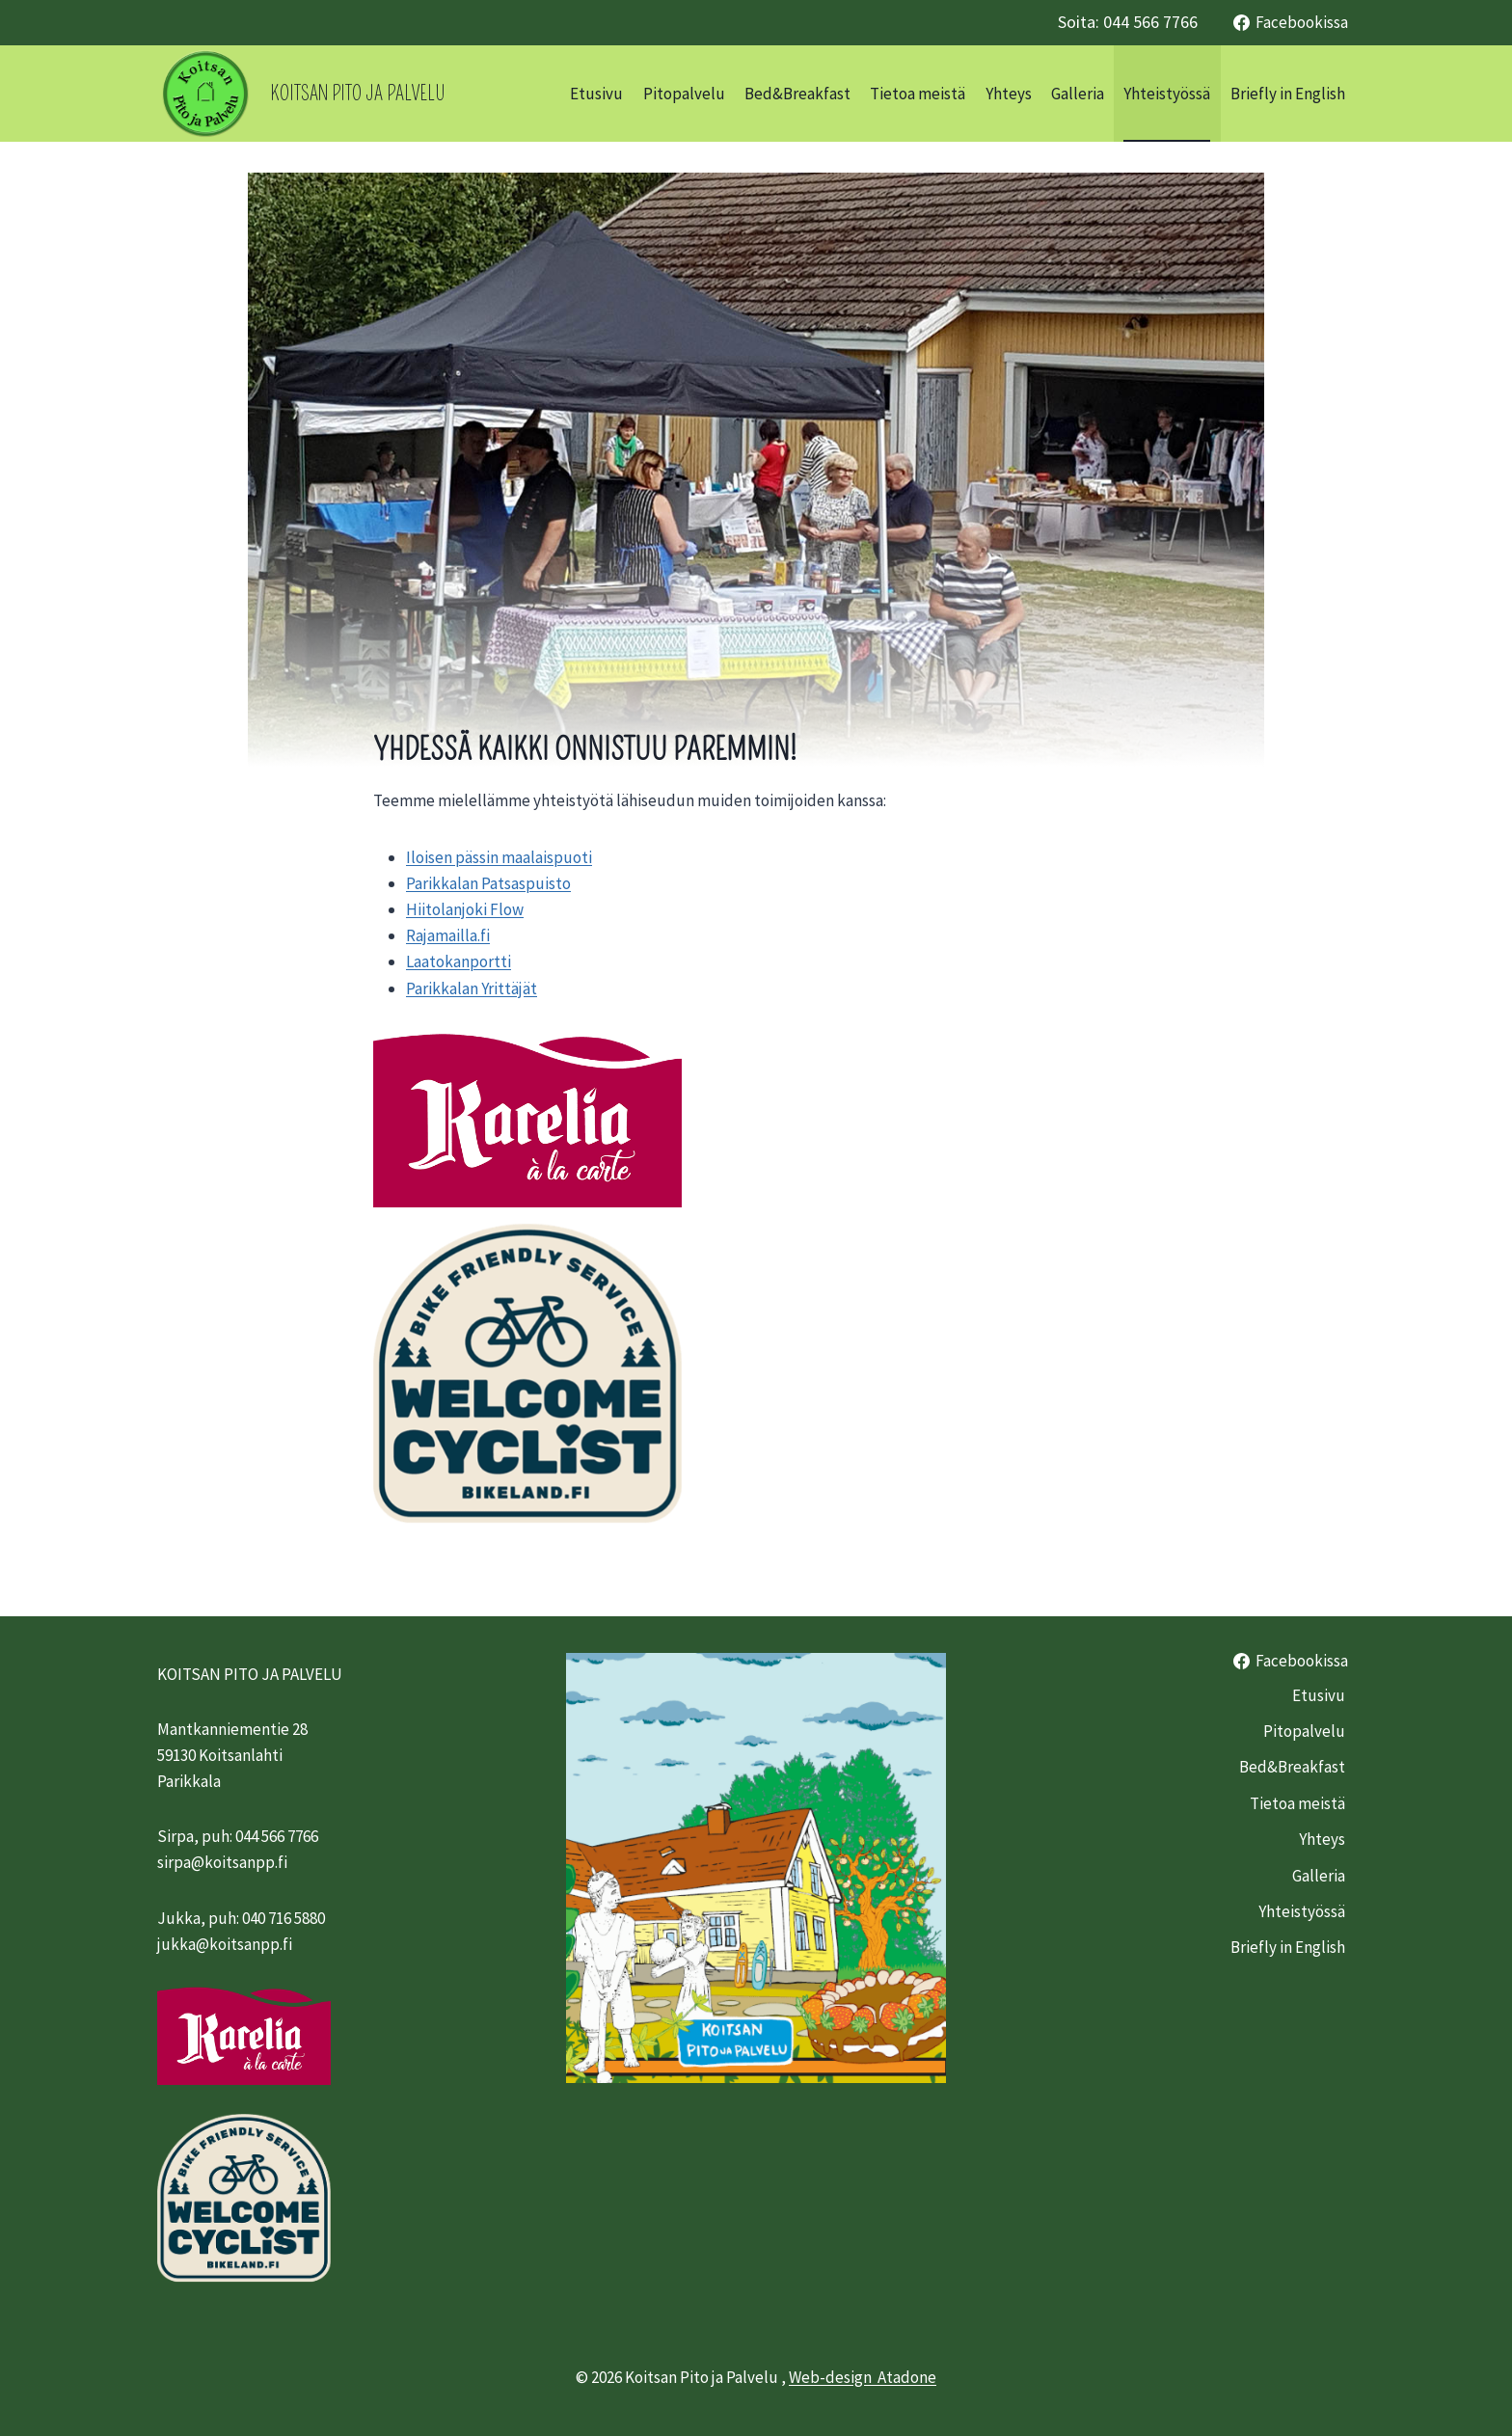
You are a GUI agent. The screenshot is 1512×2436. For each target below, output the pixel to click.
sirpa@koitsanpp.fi (222, 1862)
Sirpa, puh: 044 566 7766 (237, 1836)
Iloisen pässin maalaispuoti (499, 857)
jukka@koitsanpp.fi (224, 1944)
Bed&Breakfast (797, 93)
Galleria (1077, 93)
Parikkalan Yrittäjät (471, 988)
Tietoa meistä (917, 93)
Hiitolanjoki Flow (465, 909)
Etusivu (596, 93)
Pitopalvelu (684, 93)
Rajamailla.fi (448, 935)
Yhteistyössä (1166, 93)
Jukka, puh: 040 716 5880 (241, 1918)
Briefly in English (1287, 93)
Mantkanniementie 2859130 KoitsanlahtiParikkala (232, 1755)
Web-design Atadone (862, 2377)
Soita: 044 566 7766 (1128, 22)
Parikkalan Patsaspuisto (488, 883)
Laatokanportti (458, 961)
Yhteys (1009, 93)
